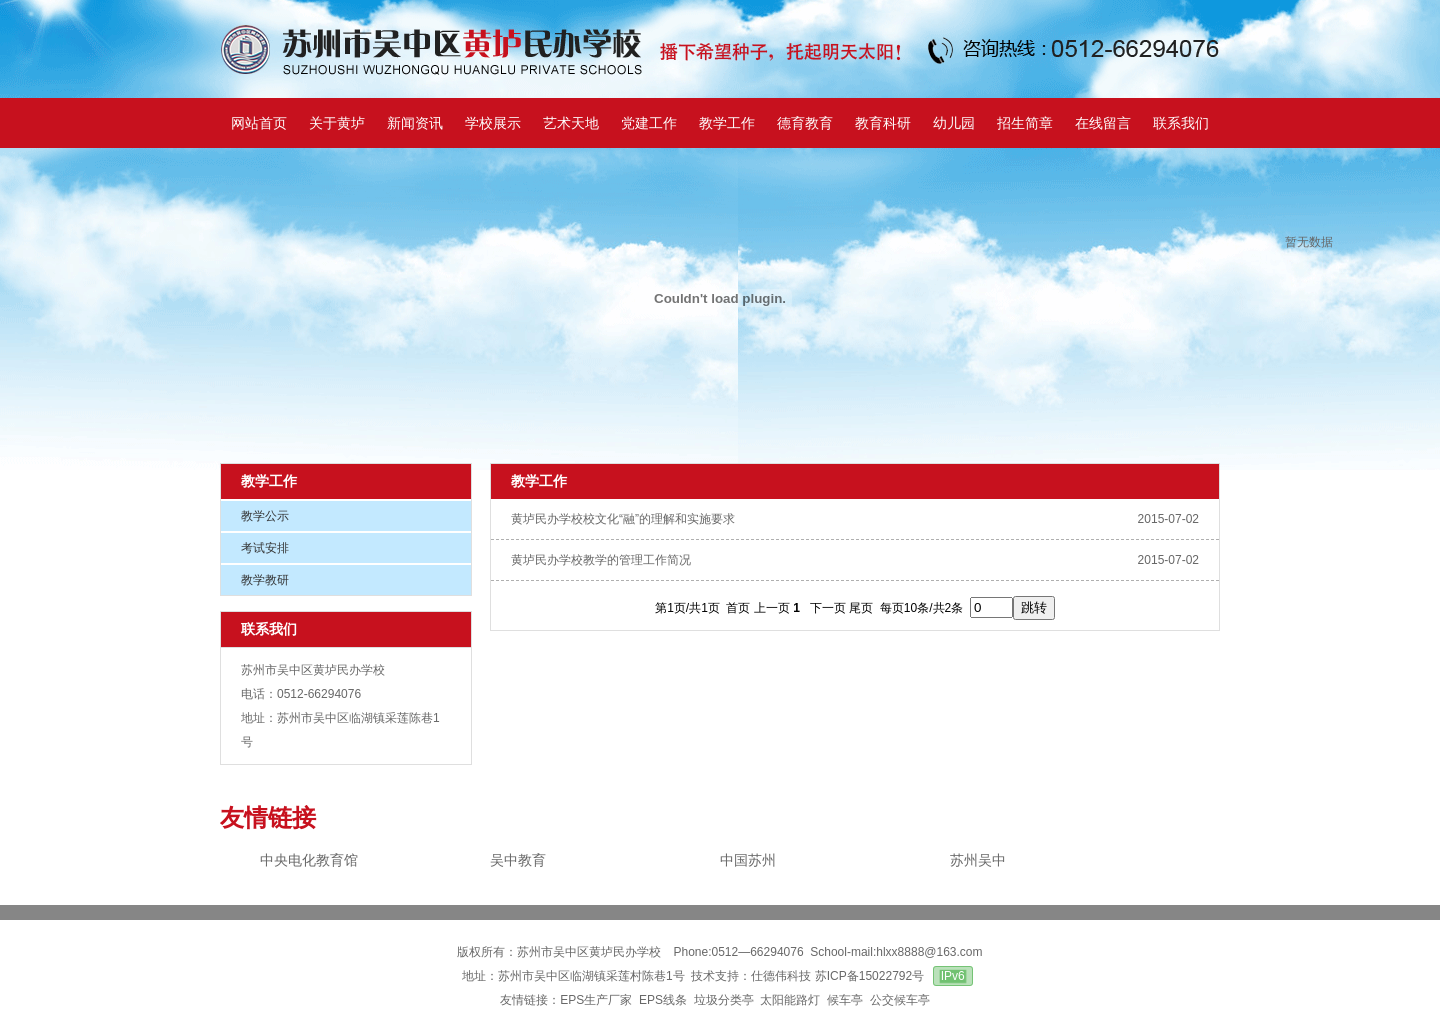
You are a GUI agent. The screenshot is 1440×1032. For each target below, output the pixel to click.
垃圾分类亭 (724, 1000)
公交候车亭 (901, 1000)
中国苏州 (748, 860)
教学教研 (265, 580)
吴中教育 (518, 860)
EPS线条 (663, 1000)
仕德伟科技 (781, 976)
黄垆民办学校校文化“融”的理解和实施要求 (623, 519)
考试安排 (265, 548)
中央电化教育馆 (309, 860)
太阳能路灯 (790, 1000)
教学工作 (269, 481)
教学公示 (265, 516)
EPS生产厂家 (596, 1000)
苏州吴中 (978, 860)
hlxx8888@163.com (929, 952)
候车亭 (845, 1000)
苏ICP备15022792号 (869, 976)
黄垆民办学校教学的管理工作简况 (601, 560)
